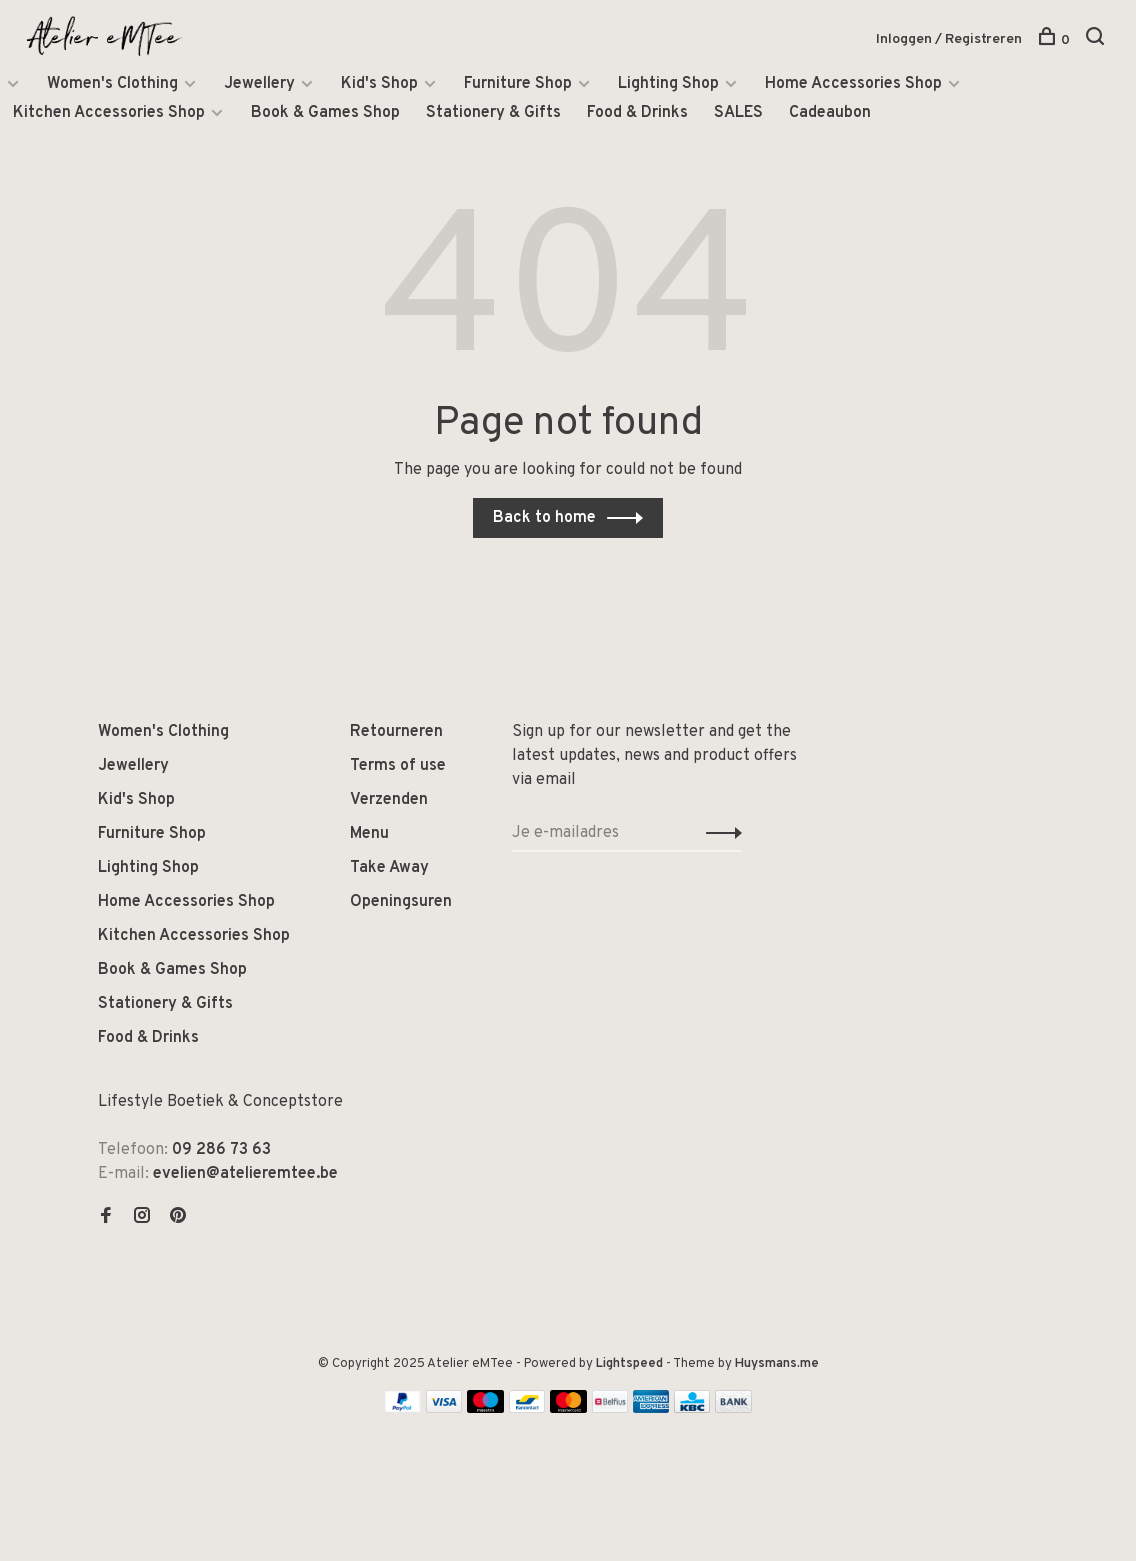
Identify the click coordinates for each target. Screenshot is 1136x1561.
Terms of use (398, 766)
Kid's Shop (379, 84)
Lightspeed (629, 1364)
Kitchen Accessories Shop (109, 113)
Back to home (544, 518)
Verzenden (389, 800)
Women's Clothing (112, 84)
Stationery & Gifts (493, 113)
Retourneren (396, 732)
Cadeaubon (830, 113)
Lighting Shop (668, 84)
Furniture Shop (518, 84)
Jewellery (259, 84)
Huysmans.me (777, 1364)
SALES (738, 113)
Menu (369, 834)
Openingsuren (401, 902)
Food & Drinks (637, 113)
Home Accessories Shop (853, 84)
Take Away (389, 868)
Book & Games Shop (325, 113)
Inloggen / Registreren (949, 39)
